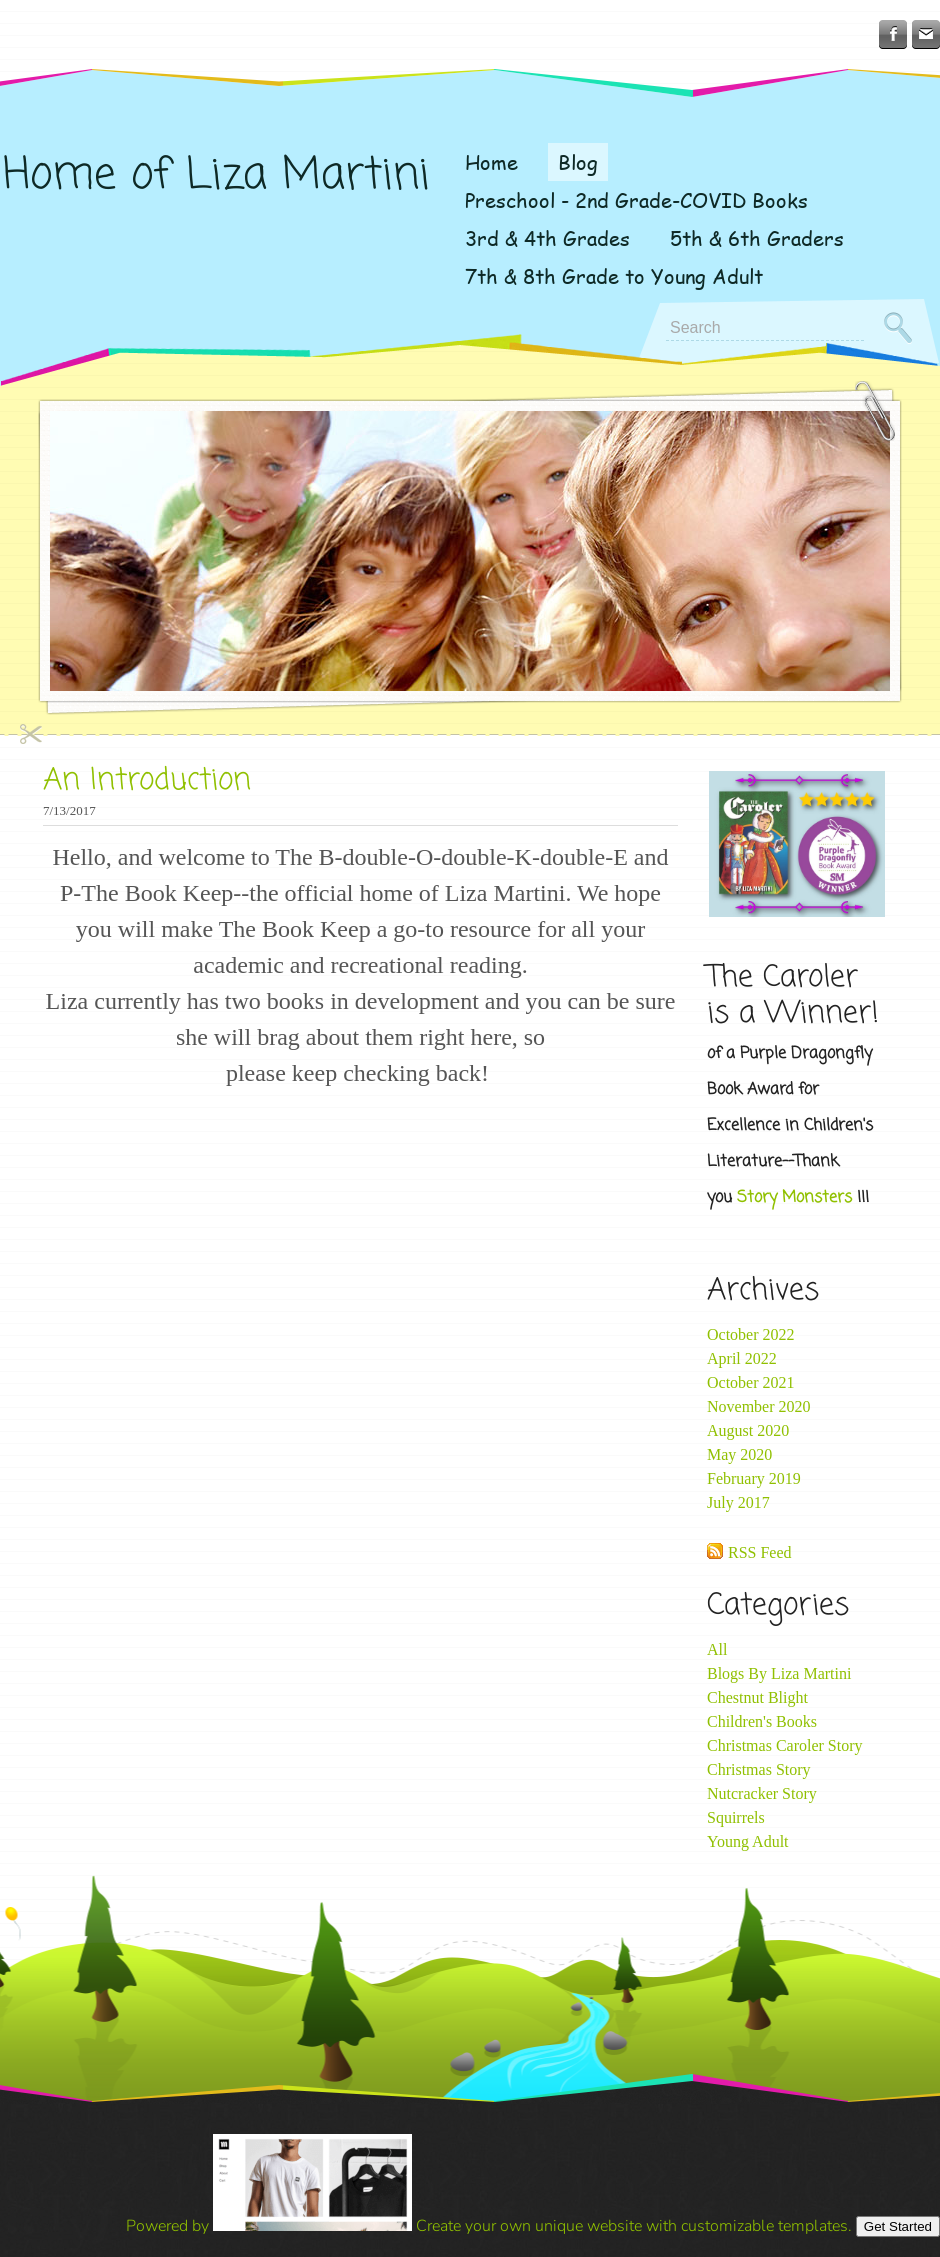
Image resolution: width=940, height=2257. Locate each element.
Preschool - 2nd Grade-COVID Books (636, 200)
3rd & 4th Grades (547, 238)
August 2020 (748, 1430)
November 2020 (759, 1406)
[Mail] (926, 34)
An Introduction (147, 781)
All (717, 1649)
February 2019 (754, 1478)
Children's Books (762, 1721)
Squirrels (736, 1817)
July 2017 (738, 1502)
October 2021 (751, 1382)
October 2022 (751, 1334)
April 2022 (742, 1358)
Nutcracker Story (762, 1793)
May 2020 (739, 1454)
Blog (578, 162)
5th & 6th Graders (757, 238)
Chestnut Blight (757, 1697)
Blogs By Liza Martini (779, 1673)
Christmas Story (759, 1769)
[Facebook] (893, 34)
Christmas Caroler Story (785, 1745)
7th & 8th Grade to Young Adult (614, 276)
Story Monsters (794, 1198)
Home (491, 162)
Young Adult (748, 1841)
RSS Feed (760, 1552)
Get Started (898, 2226)
